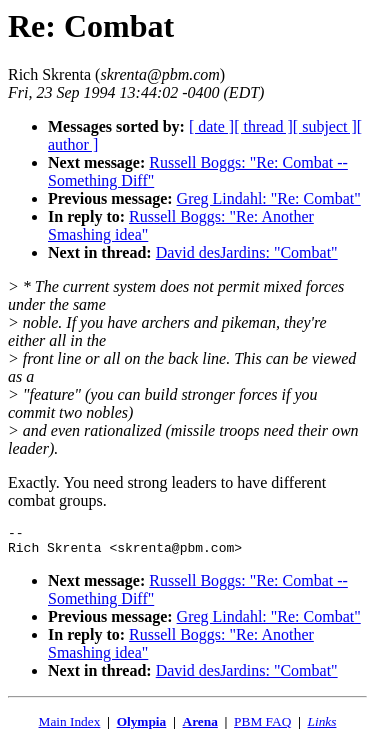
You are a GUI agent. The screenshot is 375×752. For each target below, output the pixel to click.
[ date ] (211, 126)
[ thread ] (263, 126)
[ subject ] (325, 126)
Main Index (70, 727)
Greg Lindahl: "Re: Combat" (269, 198)
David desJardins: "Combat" (247, 252)
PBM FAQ (262, 727)
